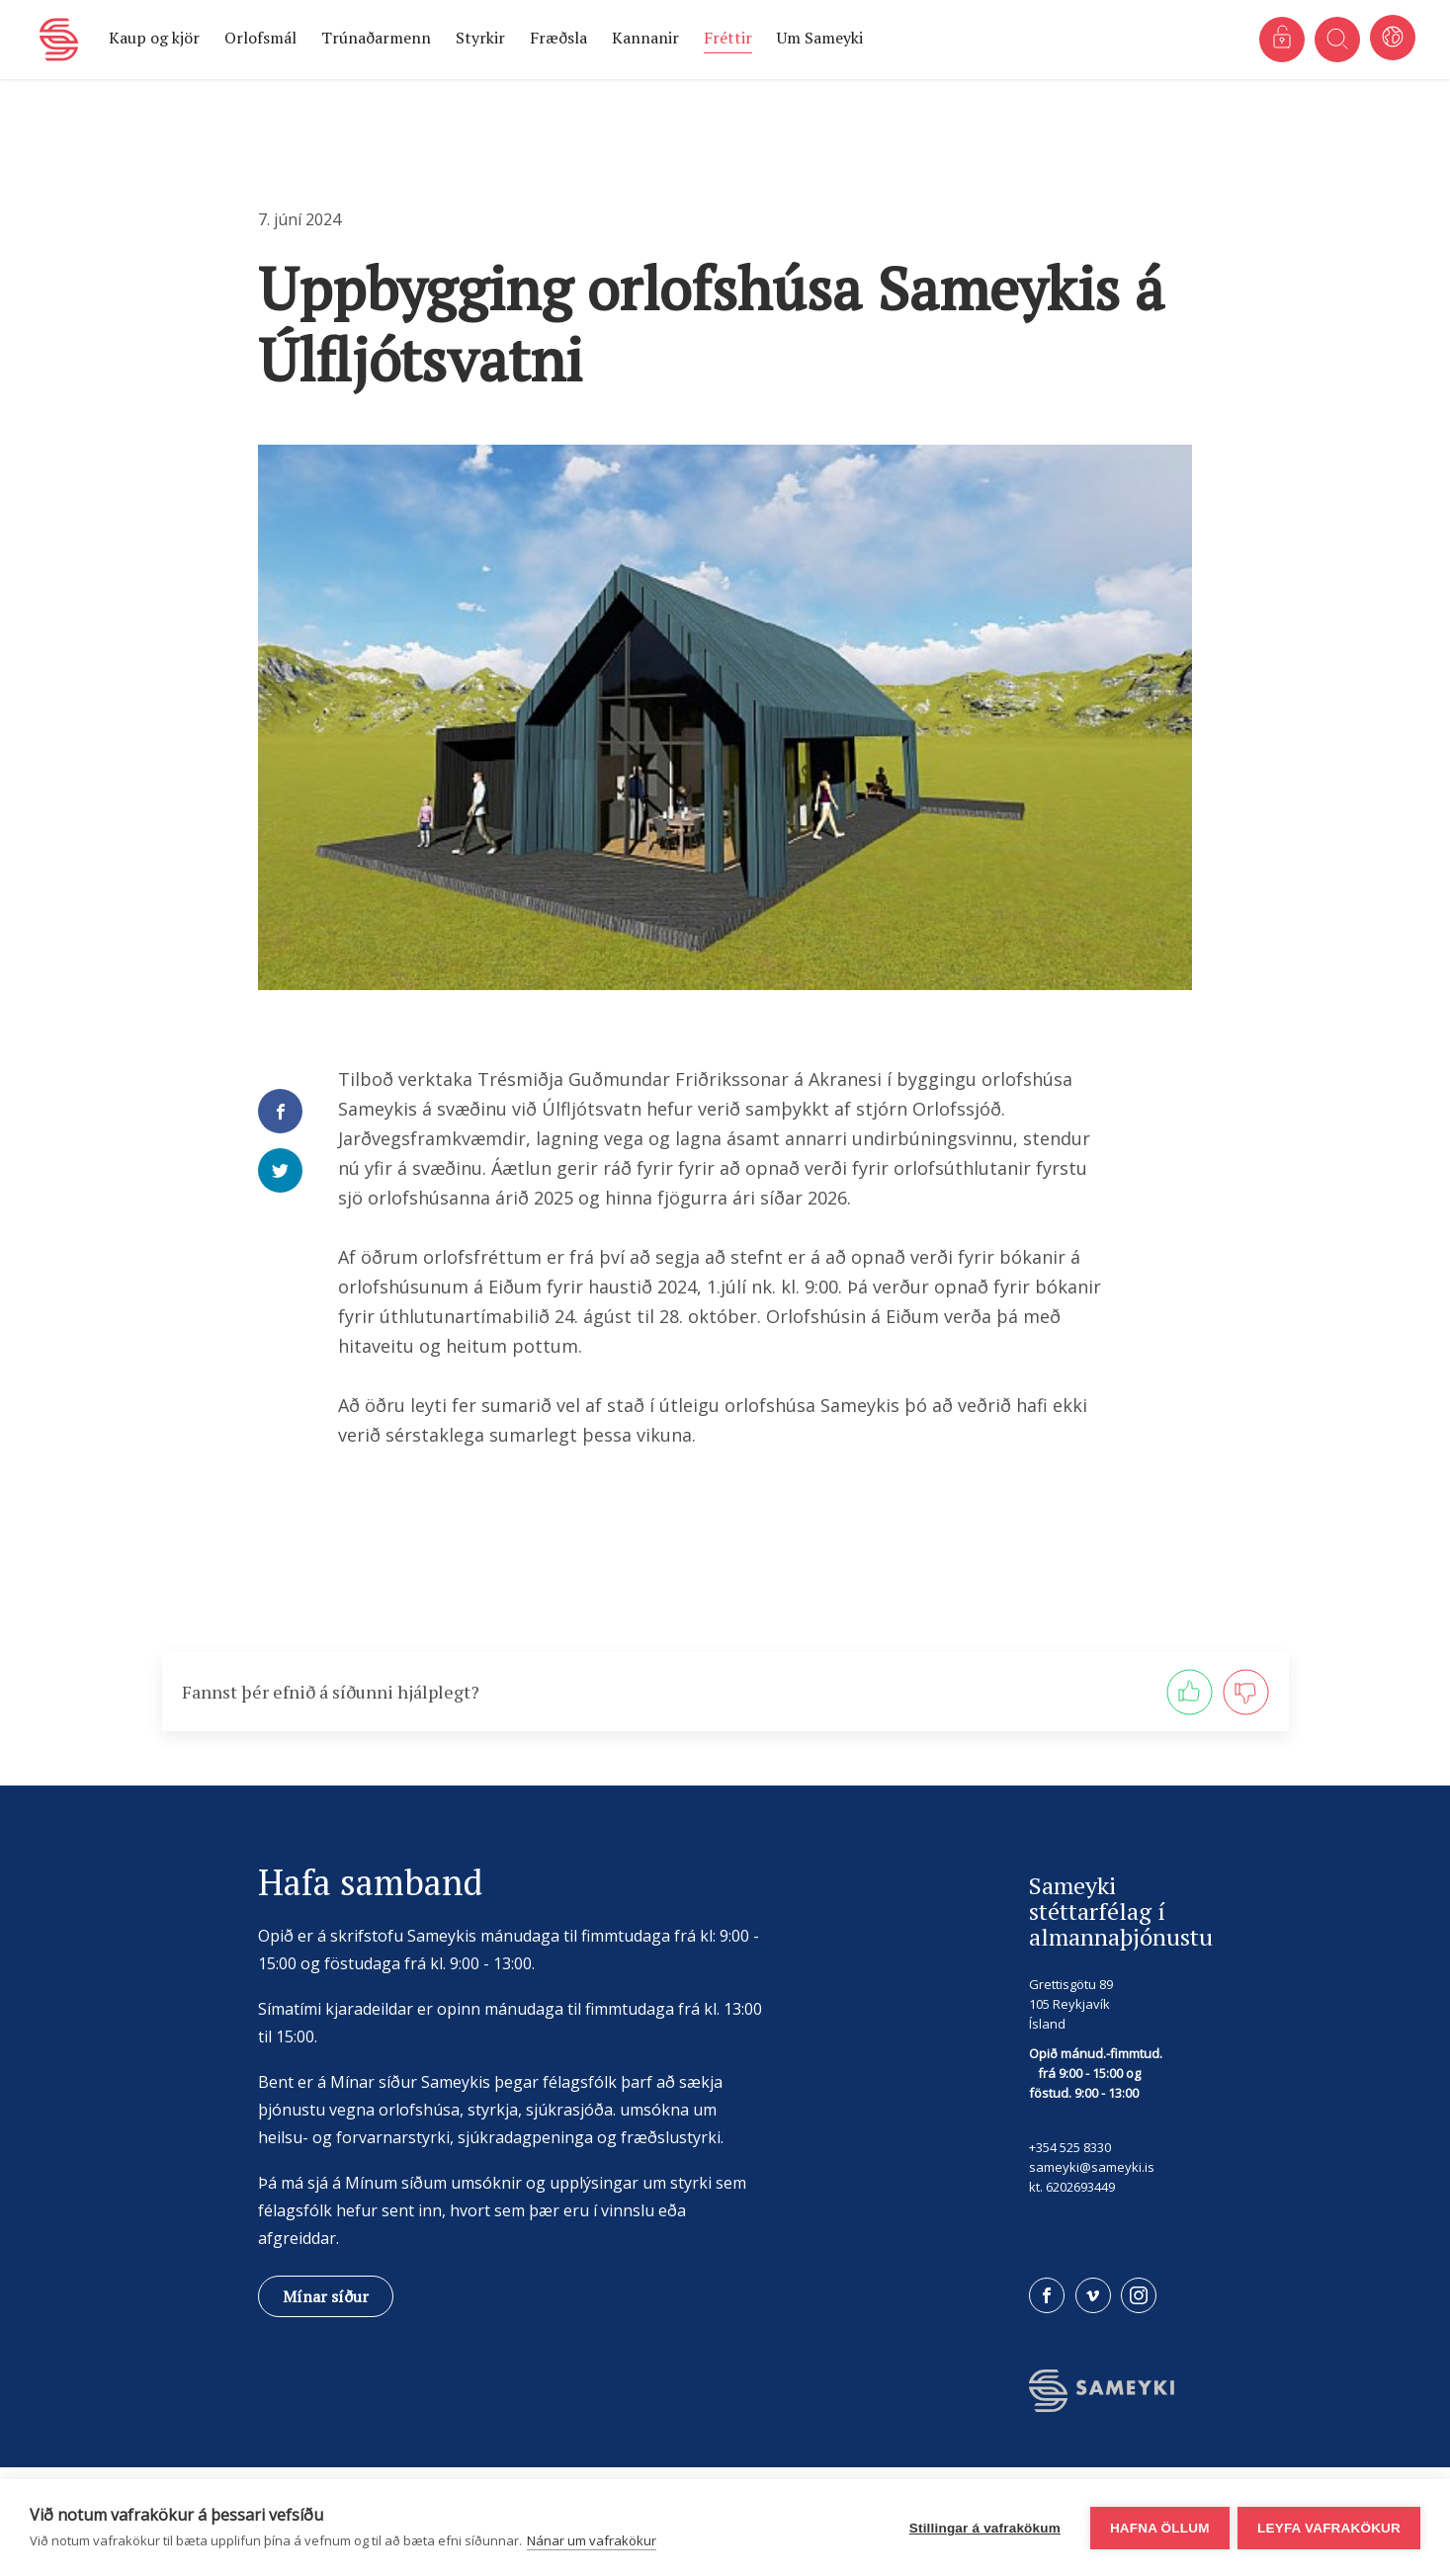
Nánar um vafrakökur (591, 2540)
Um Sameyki (820, 37)
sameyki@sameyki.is (1091, 2167)
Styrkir (480, 37)
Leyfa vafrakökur (1329, 2528)
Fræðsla (558, 37)
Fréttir (728, 37)
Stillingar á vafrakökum (983, 2528)
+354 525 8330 (1070, 2147)
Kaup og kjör (154, 37)
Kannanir (645, 37)
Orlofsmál (260, 37)
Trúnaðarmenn (376, 37)
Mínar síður (326, 2296)
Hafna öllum (1158, 2528)
